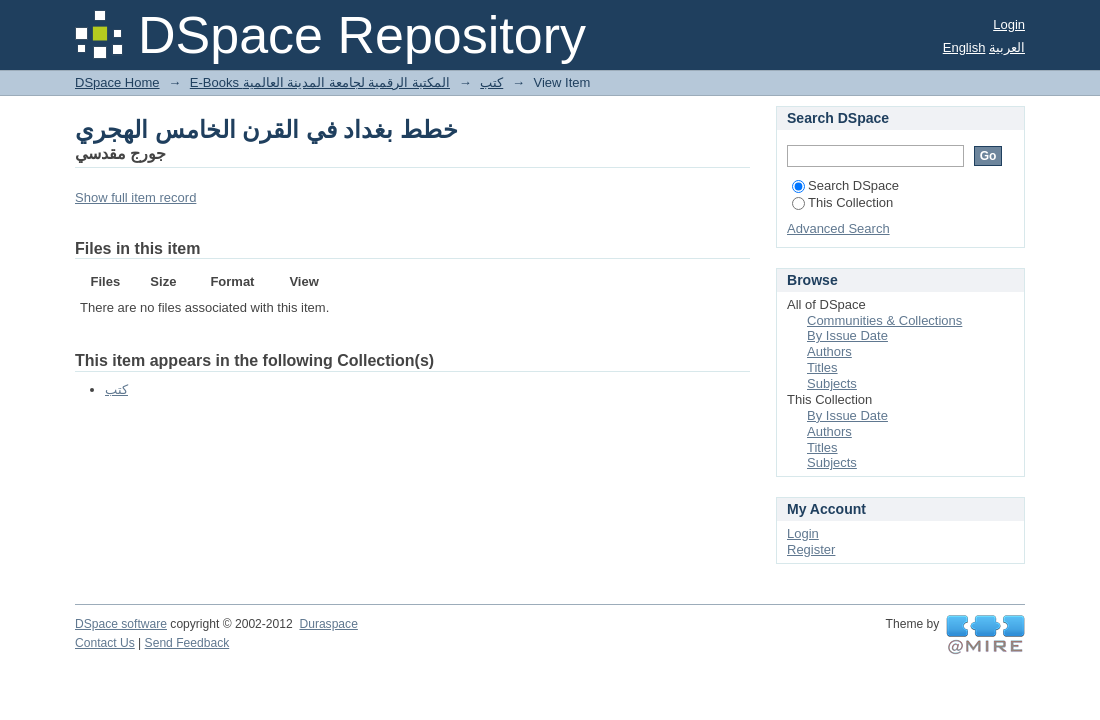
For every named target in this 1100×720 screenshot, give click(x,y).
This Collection (842, 202)
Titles (822, 367)
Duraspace (328, 624)
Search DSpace (845, 185)
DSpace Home (117, 82)
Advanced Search (838, 228)
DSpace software (121, 624)
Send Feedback (187, 643)
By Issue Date (847, 335)
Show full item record (135, 197)
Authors (829, 351)
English (964, 47)
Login (1009, 24)
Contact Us (105, 643)
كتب (491, 82)
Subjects (832, 383)
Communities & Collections (884, 320)
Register (811, 549)
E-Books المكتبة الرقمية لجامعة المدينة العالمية (320, 82)
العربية (1007, 47)
